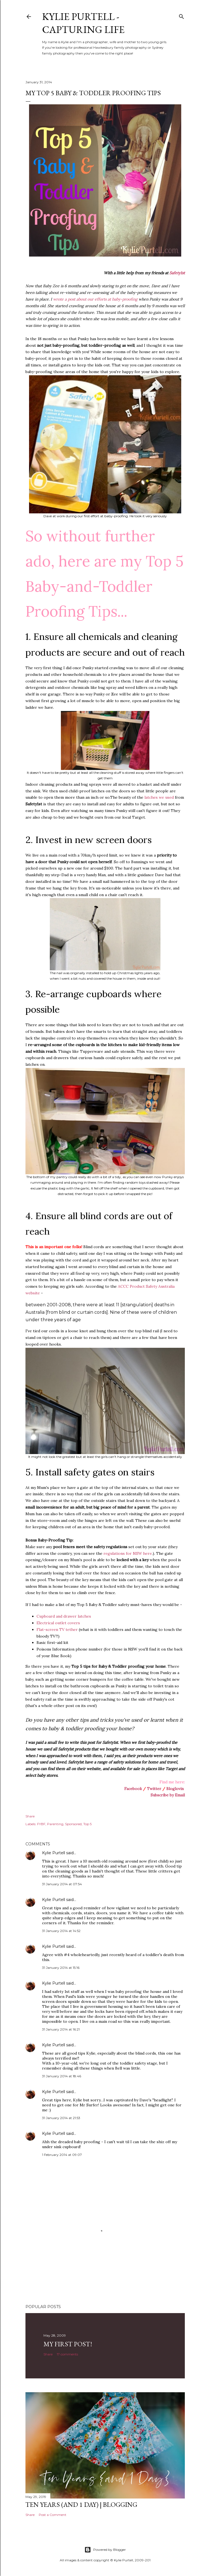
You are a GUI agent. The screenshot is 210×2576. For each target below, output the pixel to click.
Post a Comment (52, 2515)
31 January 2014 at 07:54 (62, 1884)
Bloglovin (175, 1788)
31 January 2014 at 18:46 (61, 2076)
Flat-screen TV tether (57, 1629)
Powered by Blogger (105, 2549)
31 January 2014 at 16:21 (61, 2029)
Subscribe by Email (168, 1795)
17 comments (67, 2354)
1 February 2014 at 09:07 (62, 2155)
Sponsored (73, 1824)
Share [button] (30, 1816)
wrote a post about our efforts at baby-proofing (95, 299)
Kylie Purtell (53, 1852)
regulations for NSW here (127, 1553)
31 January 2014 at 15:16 (60, 1967)
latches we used (159, 797)
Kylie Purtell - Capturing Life (83, 23)
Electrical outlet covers (58, 1622)
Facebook (133, 1788)
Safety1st (177, 272)
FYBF (41, 1824)
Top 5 (87, 1824)
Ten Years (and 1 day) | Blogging (81, 2504)
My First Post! (67, 2344)
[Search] (181, 15)
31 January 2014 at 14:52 (61, 1931)
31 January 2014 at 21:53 (61, 2118)
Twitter (154, 1788)
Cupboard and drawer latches (64, 1616)
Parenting (55, 1824)
